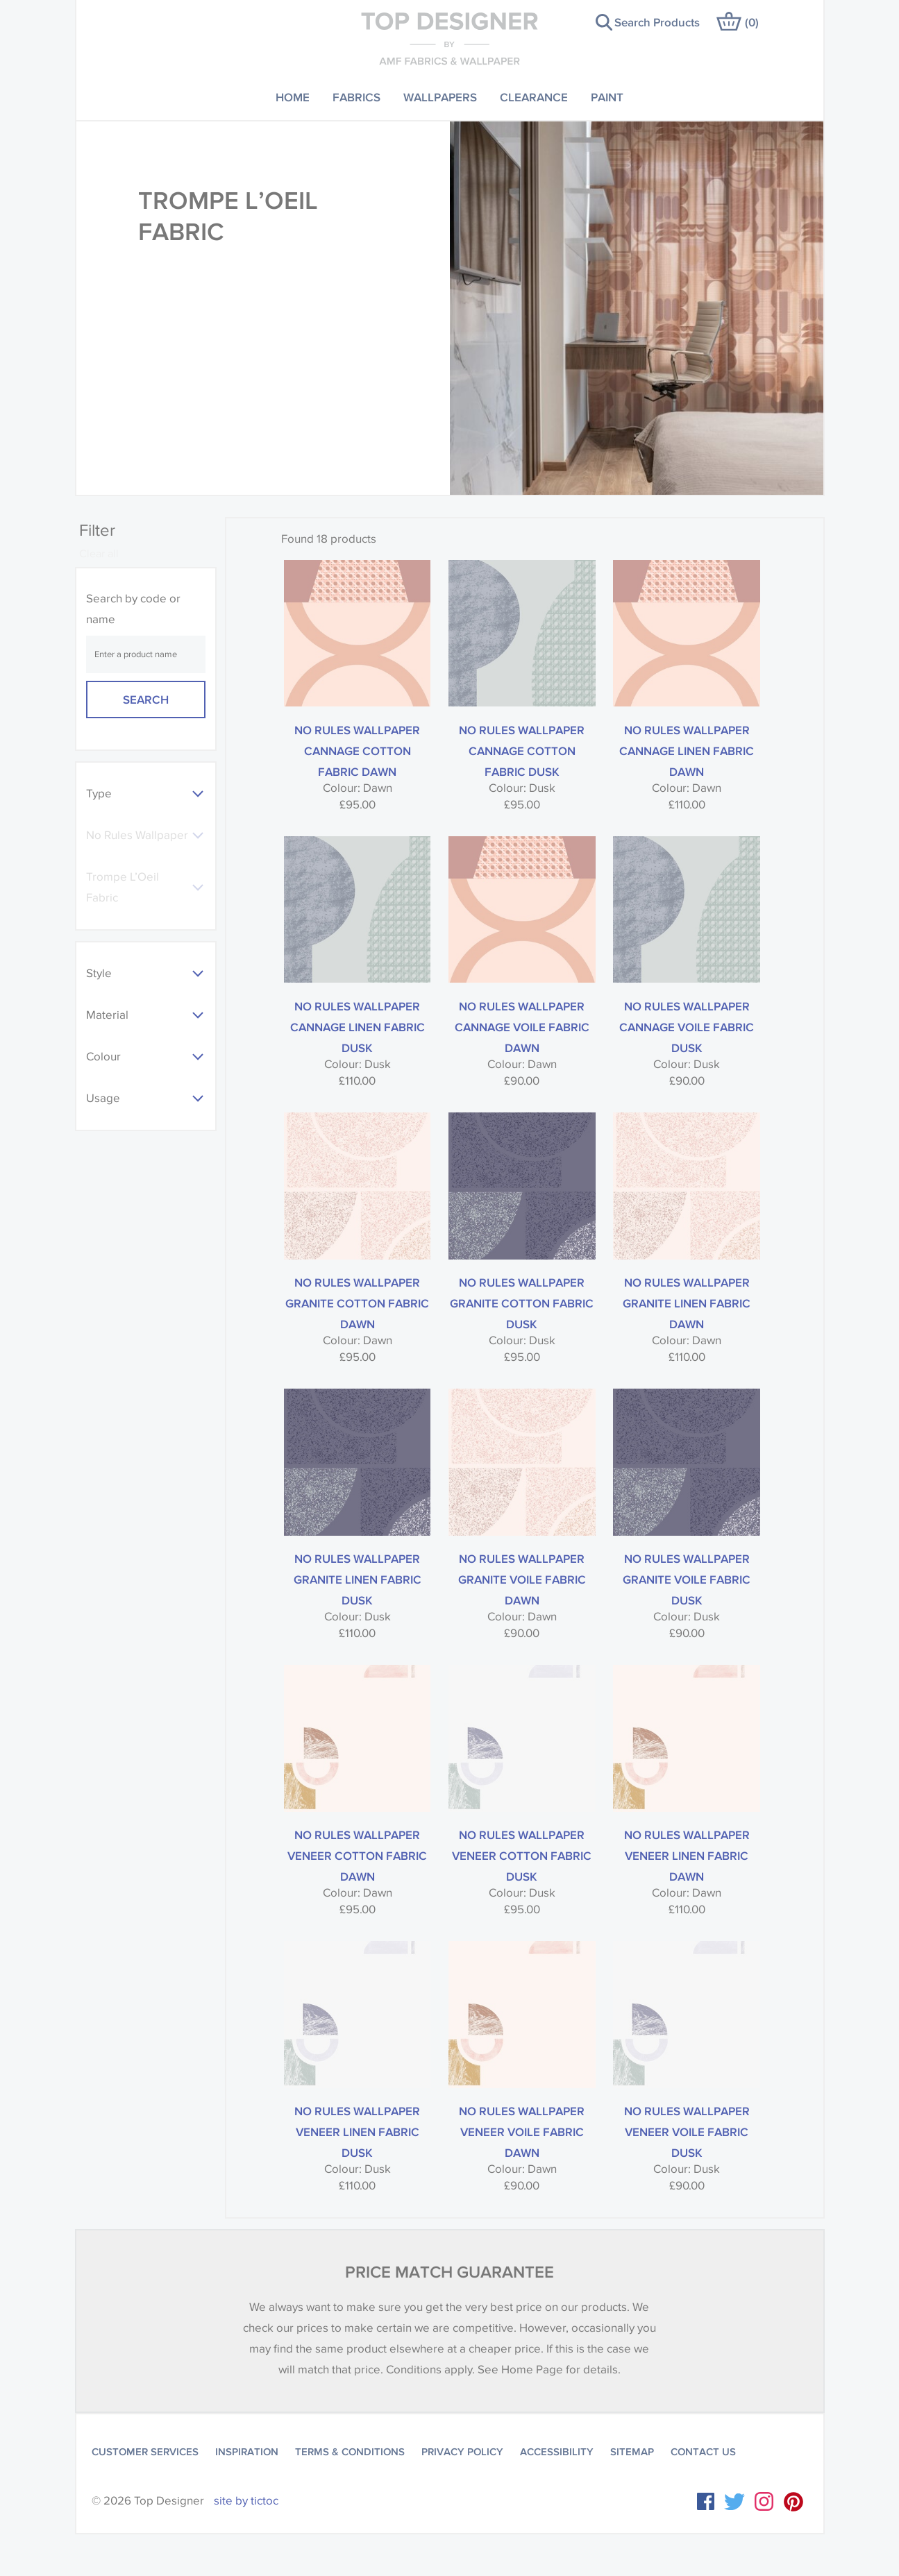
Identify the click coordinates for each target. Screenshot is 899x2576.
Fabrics (356, 96)
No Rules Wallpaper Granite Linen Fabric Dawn (686, 1303)
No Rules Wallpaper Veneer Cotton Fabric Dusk (521, 1855)
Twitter (734, 2501)
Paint (607, 96)
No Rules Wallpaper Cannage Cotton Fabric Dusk (522, 750)
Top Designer (449, 38)
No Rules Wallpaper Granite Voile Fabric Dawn (522, 1579)
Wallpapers (440, 96)
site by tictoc (246, 2500)
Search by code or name (133, 609)
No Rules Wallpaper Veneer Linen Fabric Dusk (357, 2131)
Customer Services (145, 2451)
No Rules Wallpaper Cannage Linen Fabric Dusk (357, 1026)
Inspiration (246, 2451)
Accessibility (557, 2451)
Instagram (764, 2501)
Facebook (705, 2501)
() (752, 21)
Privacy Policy (462, 2451)
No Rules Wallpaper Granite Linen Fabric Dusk (357, 1579)
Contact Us (703, 2451)
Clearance (534, 96)
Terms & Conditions (350, 2451)
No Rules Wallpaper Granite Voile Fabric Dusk (686, 1579)
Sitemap (632, 2451)
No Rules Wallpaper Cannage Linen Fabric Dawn (686, 750)
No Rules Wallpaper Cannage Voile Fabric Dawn (522, 1026)
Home (293, 96)
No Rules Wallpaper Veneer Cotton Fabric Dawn (357, 1855)
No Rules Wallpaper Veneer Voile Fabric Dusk (687, 2131)
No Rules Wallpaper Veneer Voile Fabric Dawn (522, 2131)
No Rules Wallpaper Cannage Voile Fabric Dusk (686, 1026)
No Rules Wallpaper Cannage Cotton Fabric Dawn (357, 750)
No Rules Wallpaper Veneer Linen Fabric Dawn (687, 1855)
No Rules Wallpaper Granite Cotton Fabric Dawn (357, 1303)
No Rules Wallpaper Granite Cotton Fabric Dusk (522, 1303)
